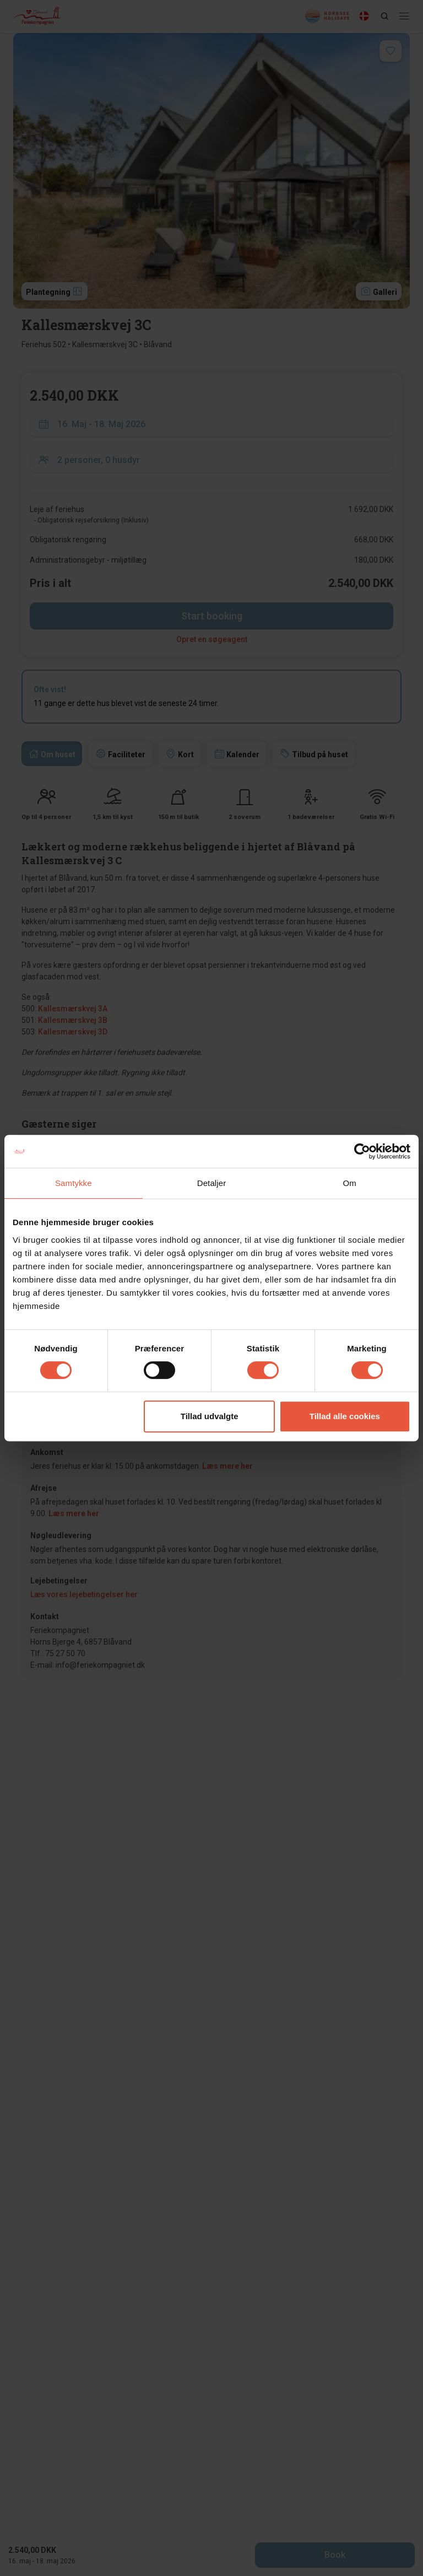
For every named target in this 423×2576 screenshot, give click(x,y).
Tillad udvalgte (209, 1416)
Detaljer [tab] (211, 1183)
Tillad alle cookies (345, 1416)
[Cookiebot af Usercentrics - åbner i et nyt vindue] (362, 1151)
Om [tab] (349, 1183)
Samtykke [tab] (73, 1183)
